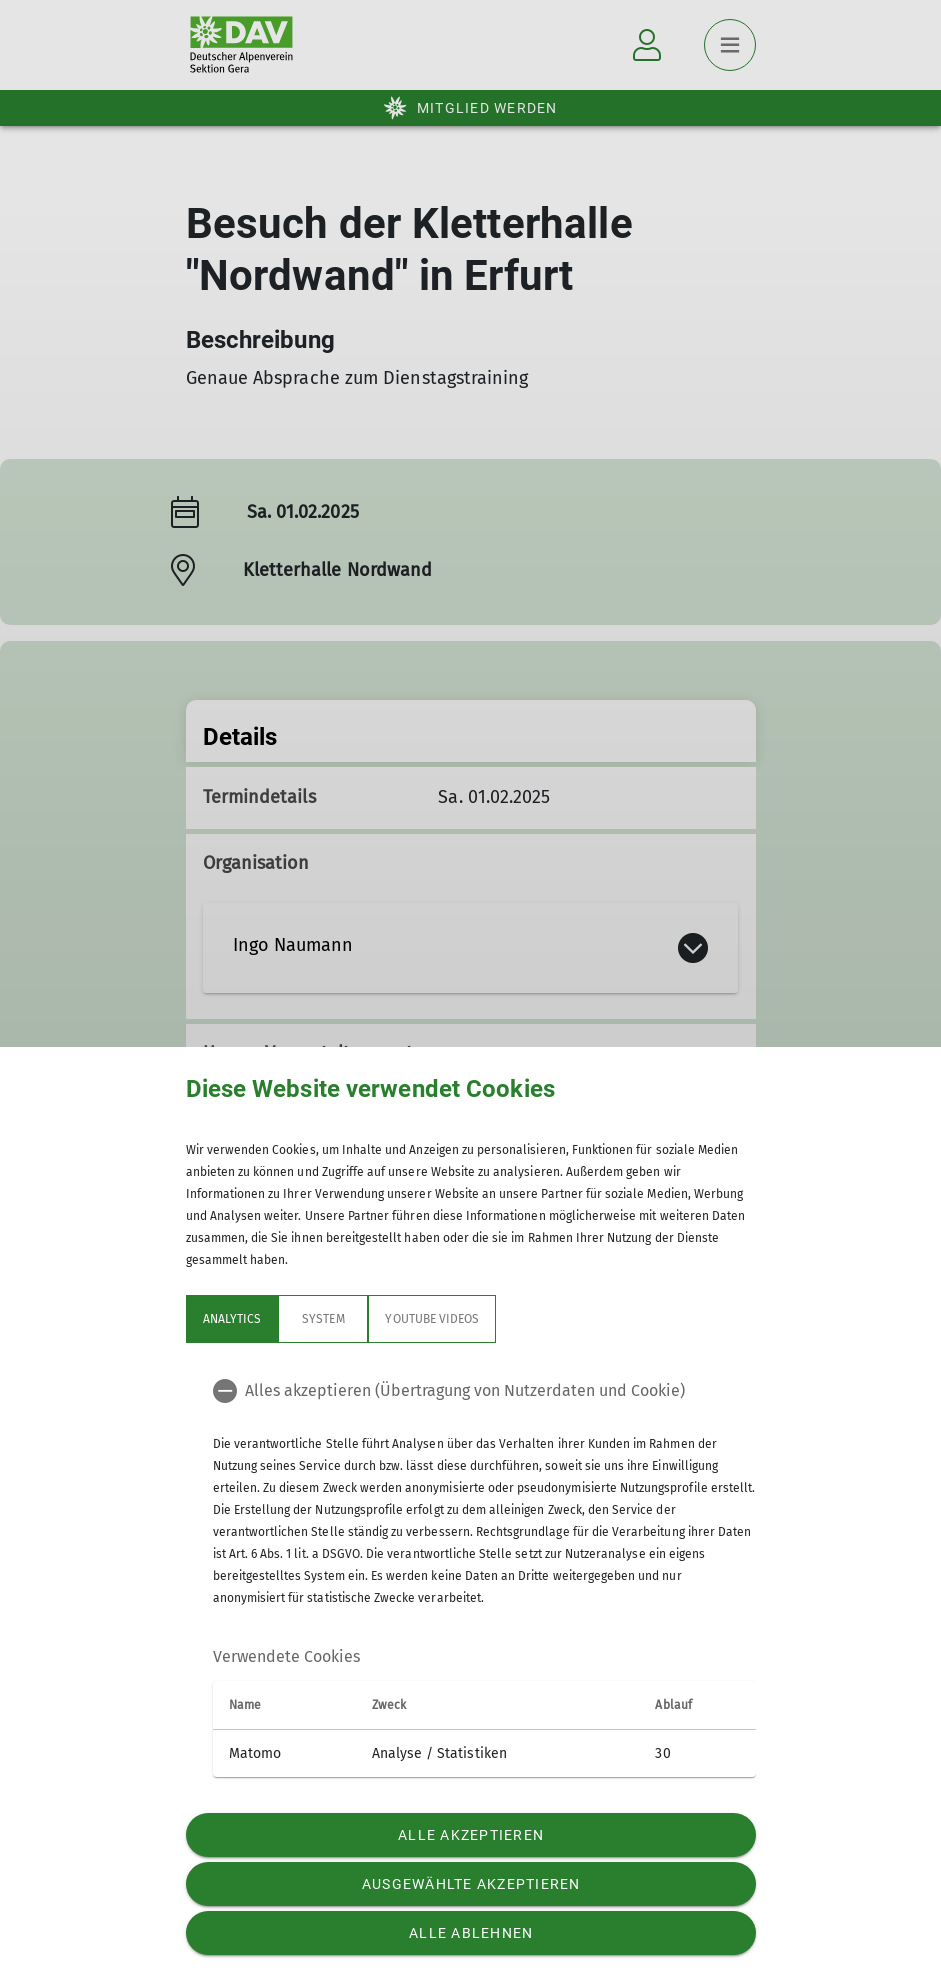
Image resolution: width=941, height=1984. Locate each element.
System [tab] (323, 1319)
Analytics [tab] (232, 1319)
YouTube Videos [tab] (432, 1319)
